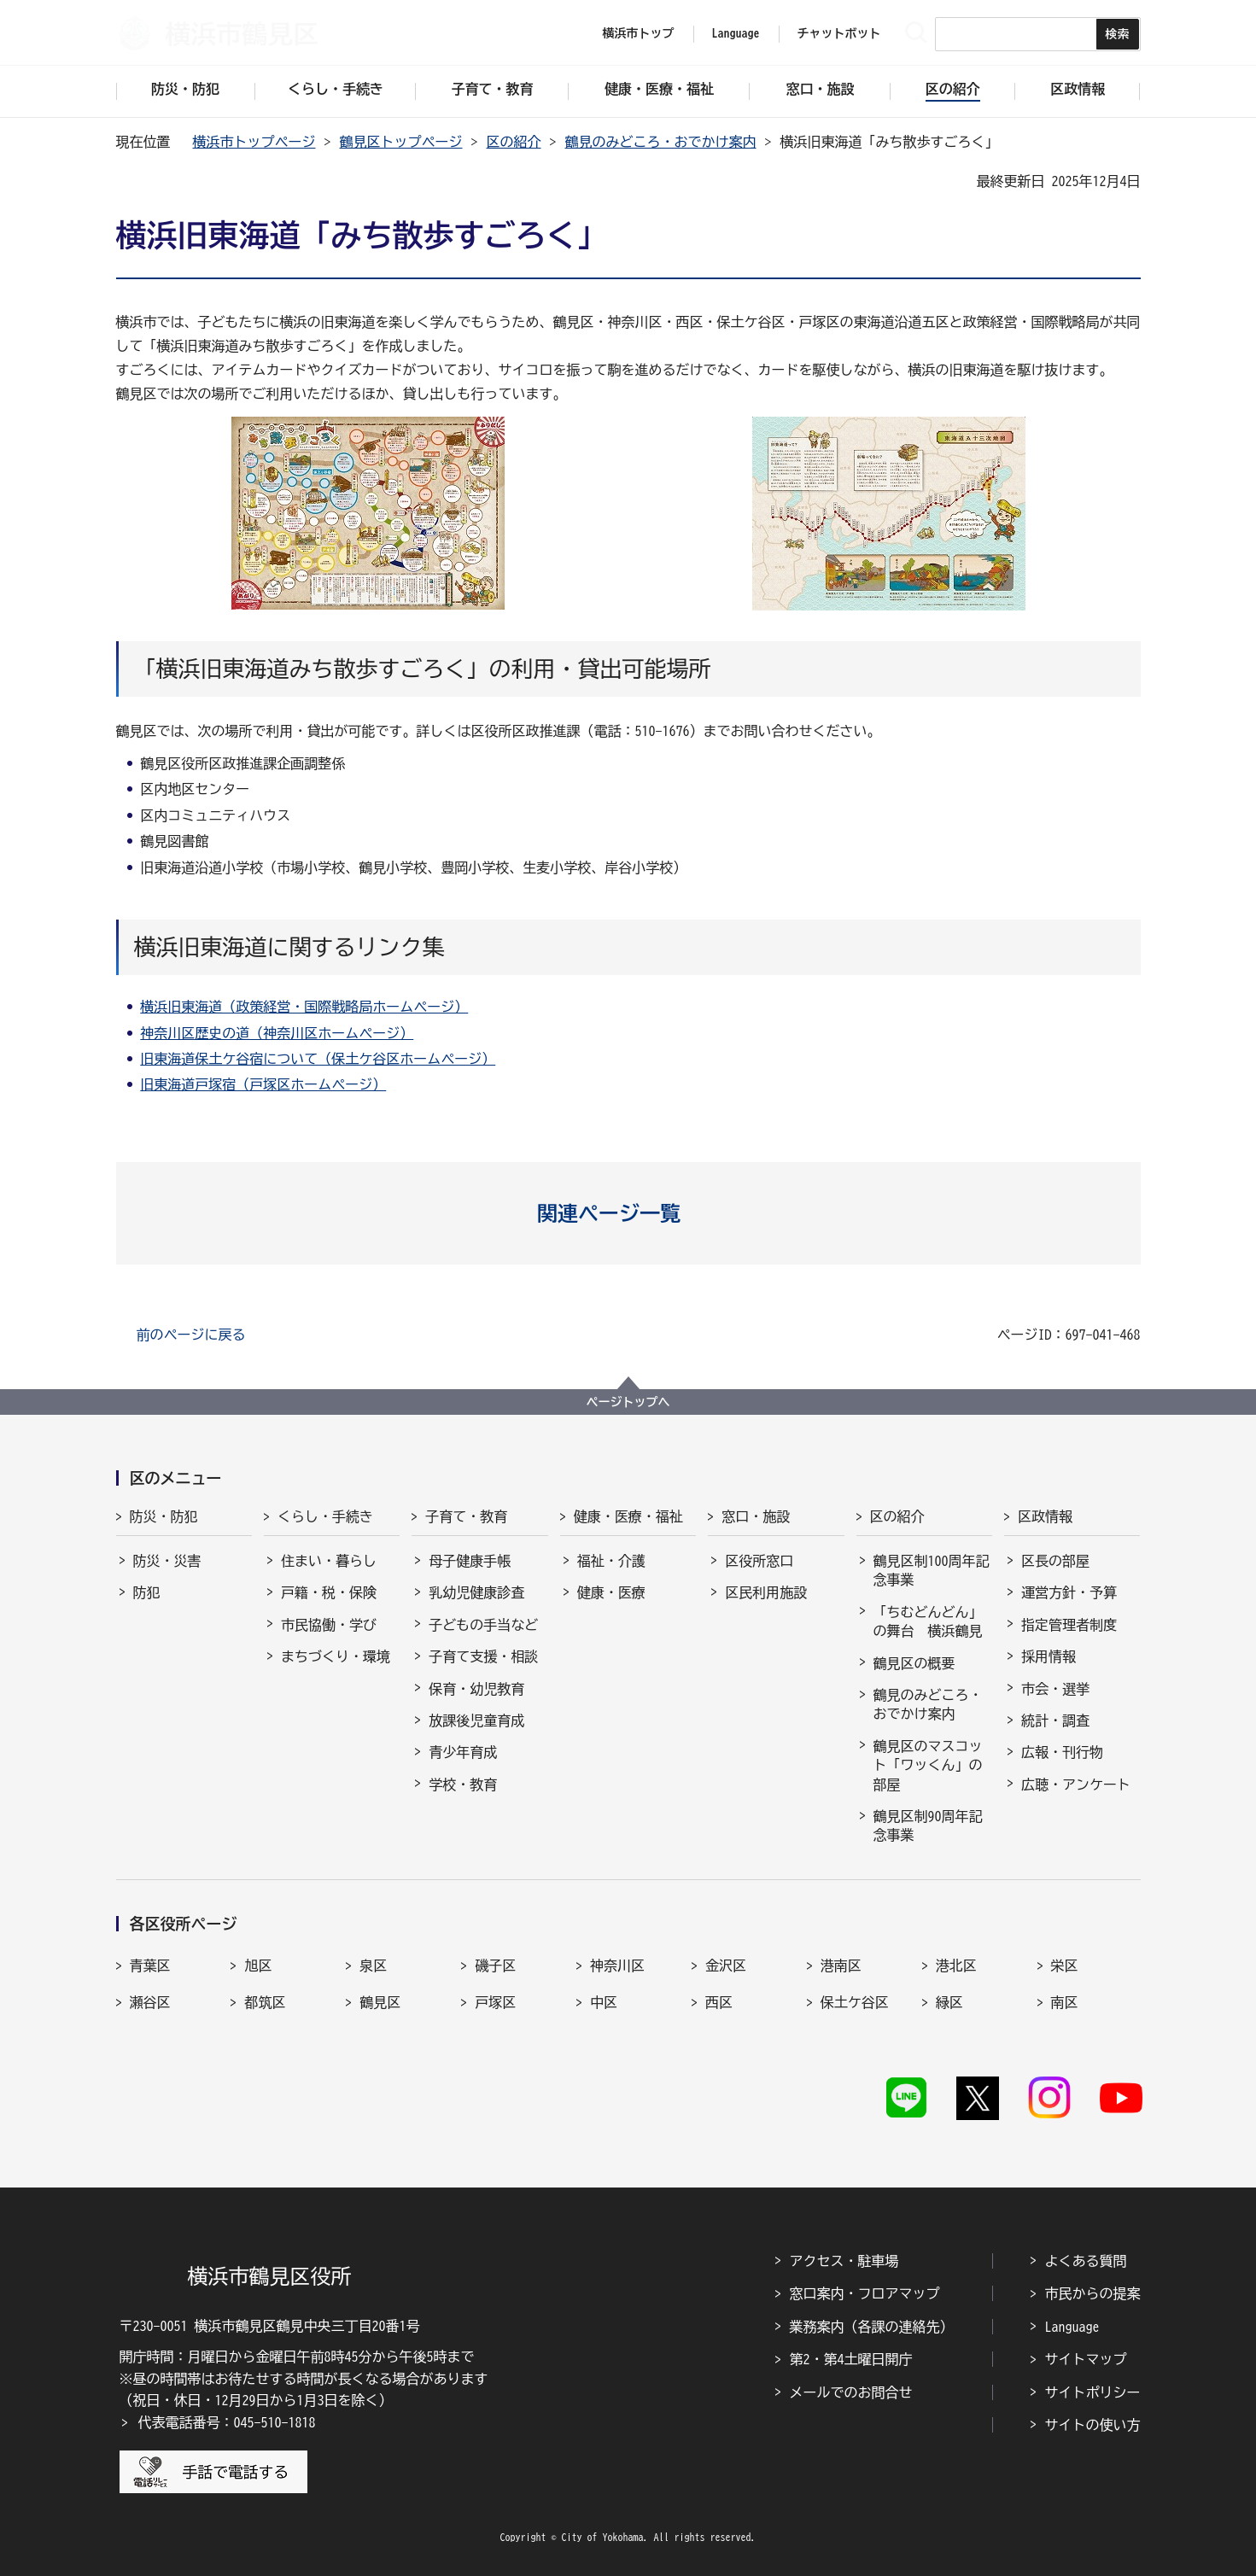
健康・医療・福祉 (628, 1516)
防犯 (147, 1592)
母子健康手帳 (470, 1561)
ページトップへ (628, 1402)
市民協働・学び (329, 1625)
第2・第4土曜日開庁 (851, 2359)
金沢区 (725, 1965)
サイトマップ (1086, 2359)
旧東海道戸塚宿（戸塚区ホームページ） (263, 1084)
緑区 (949, 2002)
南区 (1064, 2002)
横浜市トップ (639, 33)
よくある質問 (1086, 2261)
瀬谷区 (150, 2002)
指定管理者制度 (1069, 1625)
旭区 (258, 1965)
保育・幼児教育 (476, 1689)
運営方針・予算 (1069, 1592)
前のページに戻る (191, 1334)
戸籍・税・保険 (329, 1592)
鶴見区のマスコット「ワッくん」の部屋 (928, 1765)
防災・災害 (167, 1561)
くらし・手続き (325, 1516)
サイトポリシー (1093, 2392)
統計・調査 (1055, 1720)
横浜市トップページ (254, 142)
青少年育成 (463, 1752)
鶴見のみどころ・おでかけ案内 (661, 142)
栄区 (1064, 1965)
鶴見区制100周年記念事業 (931, 1570)
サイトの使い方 (1093, 2425)
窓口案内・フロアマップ (865, 2293)
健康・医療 (611, 1592)
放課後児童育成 (476, 1720)
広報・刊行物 (1062, 1752)
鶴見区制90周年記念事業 (928, 1825)
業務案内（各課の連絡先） (872, 2327)
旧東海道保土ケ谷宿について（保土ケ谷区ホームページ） (317, 1059)
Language (1072, 2327)
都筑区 (264, 2002)
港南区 (841, 1965)
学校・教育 (463, 1784)
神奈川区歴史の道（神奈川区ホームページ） (276, 1033)
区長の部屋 (1055, 1561)
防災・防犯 (164, 1516)
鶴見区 (379, 2002)
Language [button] (736, 33)
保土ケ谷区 (855, 2002)
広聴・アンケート (1075, 1784)
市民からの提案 (1093, 2293)
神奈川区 (617, 1965)
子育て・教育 (466, 1516)
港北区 (956, 1965)
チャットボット (839, 33)
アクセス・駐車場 (844, 2261)
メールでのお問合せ (851, 2392)
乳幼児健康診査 (476, 1592)
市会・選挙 (1055, 1689)
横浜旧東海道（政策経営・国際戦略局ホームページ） (304, 1006)
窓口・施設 (755, 1516)
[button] (628, 1213)
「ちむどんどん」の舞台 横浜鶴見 (928, 1621)
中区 (603, 2002)
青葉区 (150, 1965)
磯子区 (495, 1965)
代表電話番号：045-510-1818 (227, 2422)
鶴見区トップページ (401, 142)
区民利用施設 (766, 1592)
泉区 (373, 1965)
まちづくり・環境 (335, 1656)
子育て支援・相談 (483, 1656)
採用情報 (1048, 1656)
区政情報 (1045, 1516)
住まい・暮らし (329, 1561)
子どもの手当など (483, 1625)
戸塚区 (495, 2002)
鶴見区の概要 (914, 1663)
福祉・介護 (611, 1561)
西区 (719, 2002)
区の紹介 (514, 142)
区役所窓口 (759, 1561)
